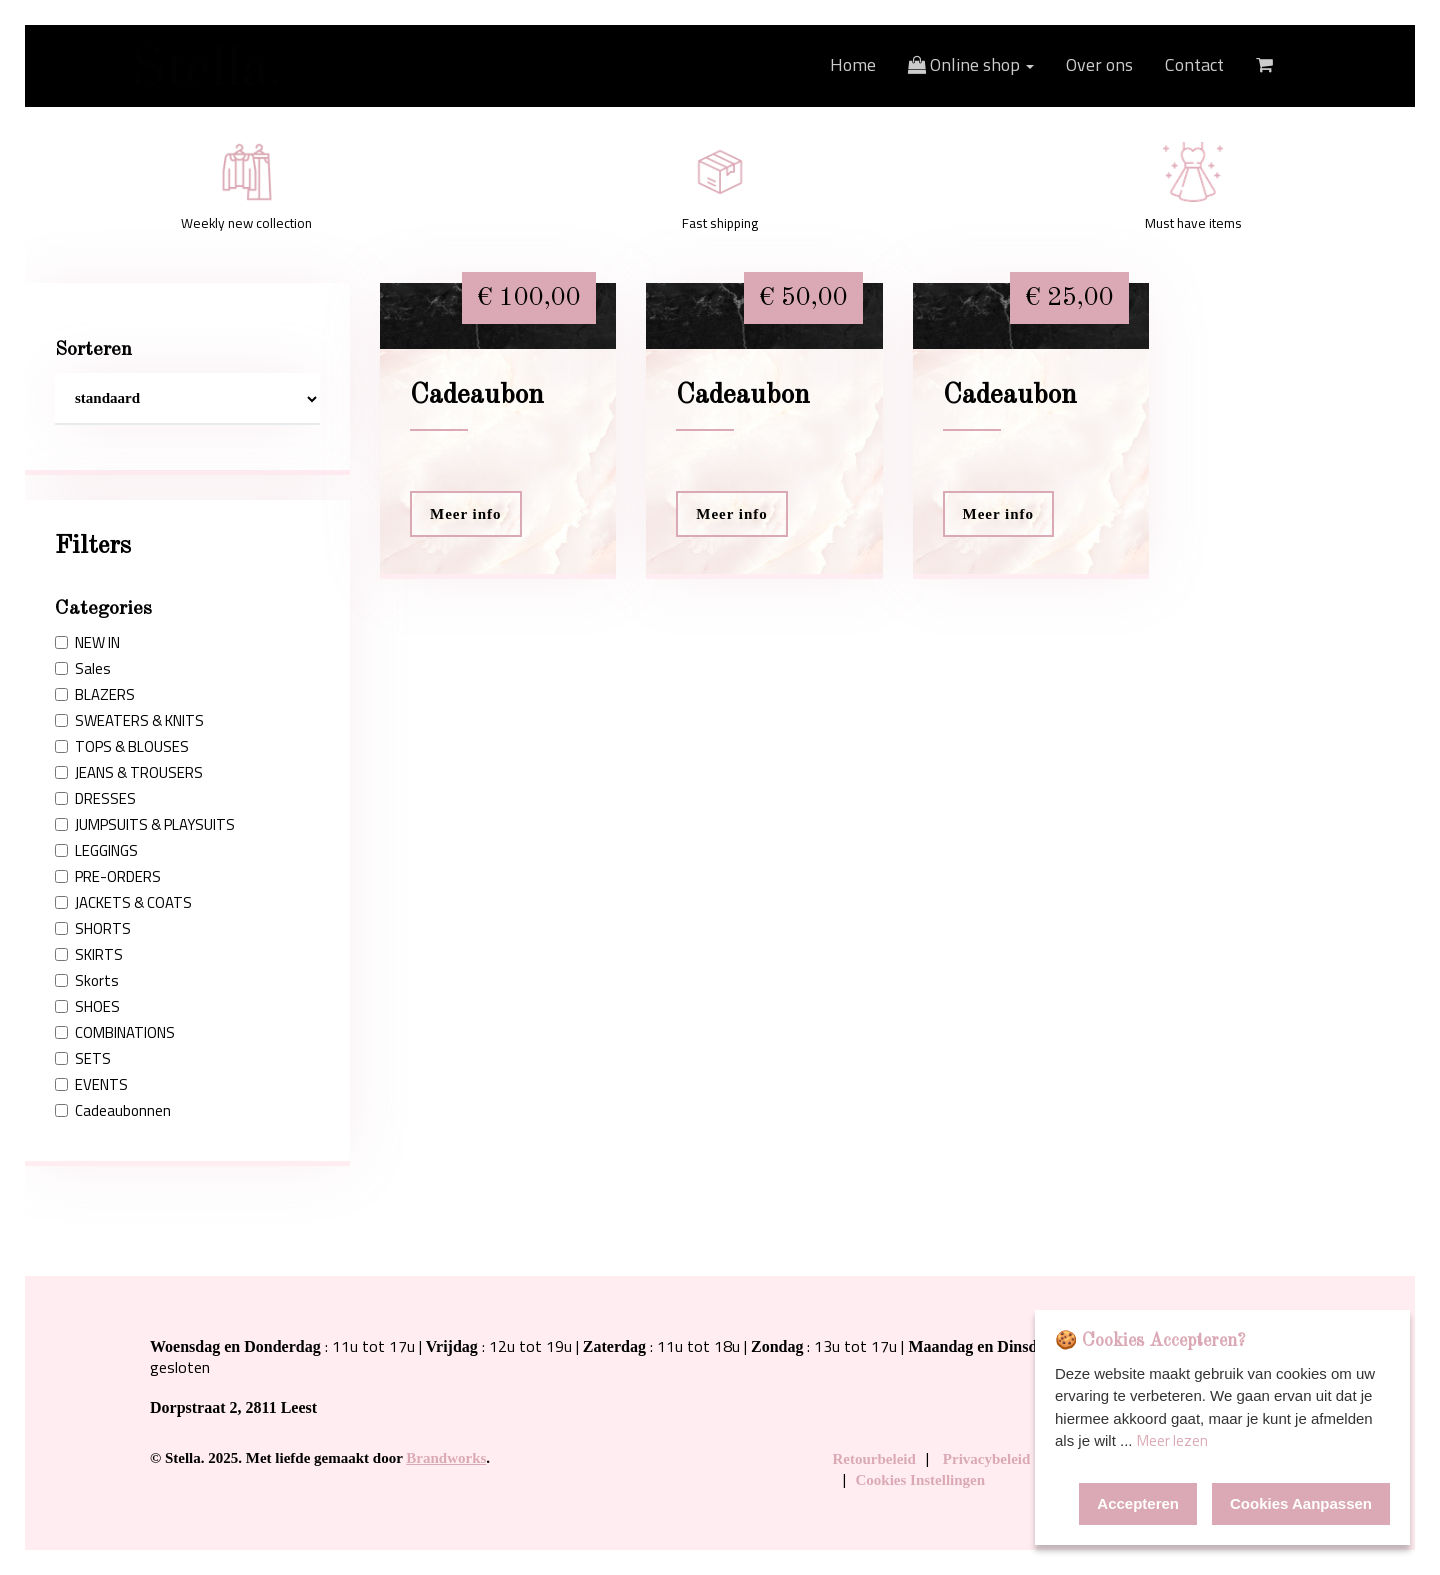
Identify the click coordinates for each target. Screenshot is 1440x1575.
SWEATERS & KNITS (129, 721)
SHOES (87, 1007)
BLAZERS (95, 695)
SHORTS (93, 929)
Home (853, 64)
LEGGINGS (96, 851)
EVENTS (91, 1085)
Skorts (87, 981)
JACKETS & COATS (123, 903)
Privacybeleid (986, 1459)
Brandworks (446, 1458)
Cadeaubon (477, 396)
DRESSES (95, 799)
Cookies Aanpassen (1301, 1503)
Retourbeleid (874, 1459)
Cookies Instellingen (921, 1480)
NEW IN (87, 643)
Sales (83, 669)
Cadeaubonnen (113, 1111)
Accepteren (1138, 1503)
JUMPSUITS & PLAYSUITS (145, 825)
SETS (83, 1059)
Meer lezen (1172, 1440)
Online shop (971, 64)
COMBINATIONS (115, 1033)
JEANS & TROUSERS (129, 773)
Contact (1194, 64)
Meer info (466, 514)
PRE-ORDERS (108, 877)
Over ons (1099, 64)
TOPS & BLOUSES (122, 747)
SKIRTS (89, 955)
